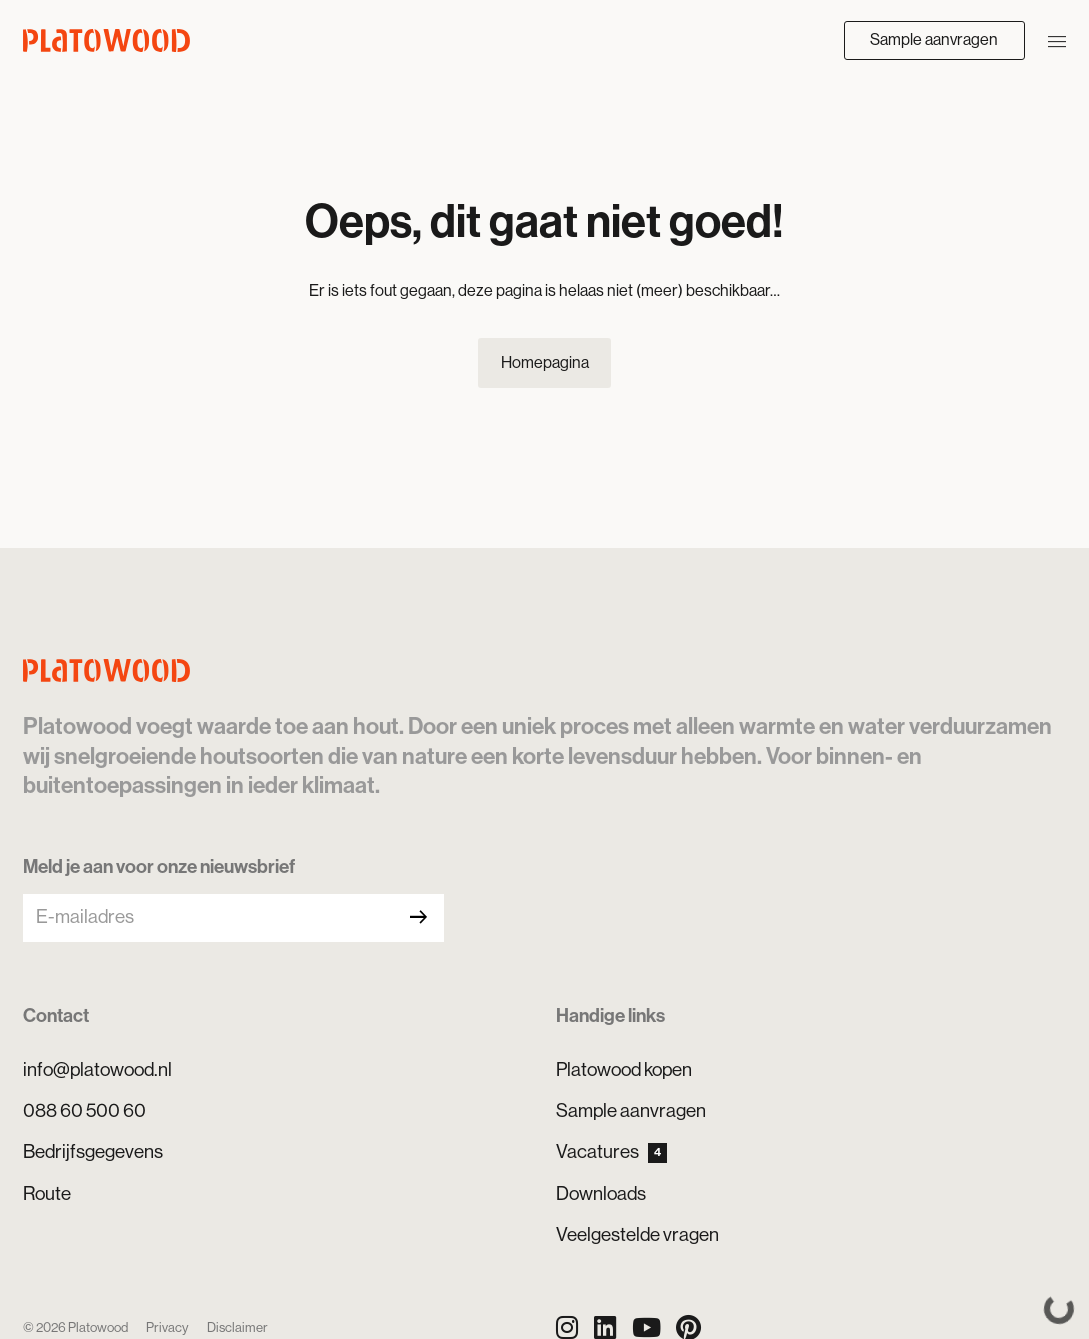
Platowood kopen (624, 1069)
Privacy (167, 1327)
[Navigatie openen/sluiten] (1057, 40)
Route (47, 1193)
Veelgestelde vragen (637, 1234)
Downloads (601, 1193)
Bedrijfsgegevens (93, 1151)
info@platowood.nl (97, 1069)
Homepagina (545, 362)
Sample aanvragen (934, 39)
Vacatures (612, 1152)
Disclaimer (237, 1327)
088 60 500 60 (84, 1110)
